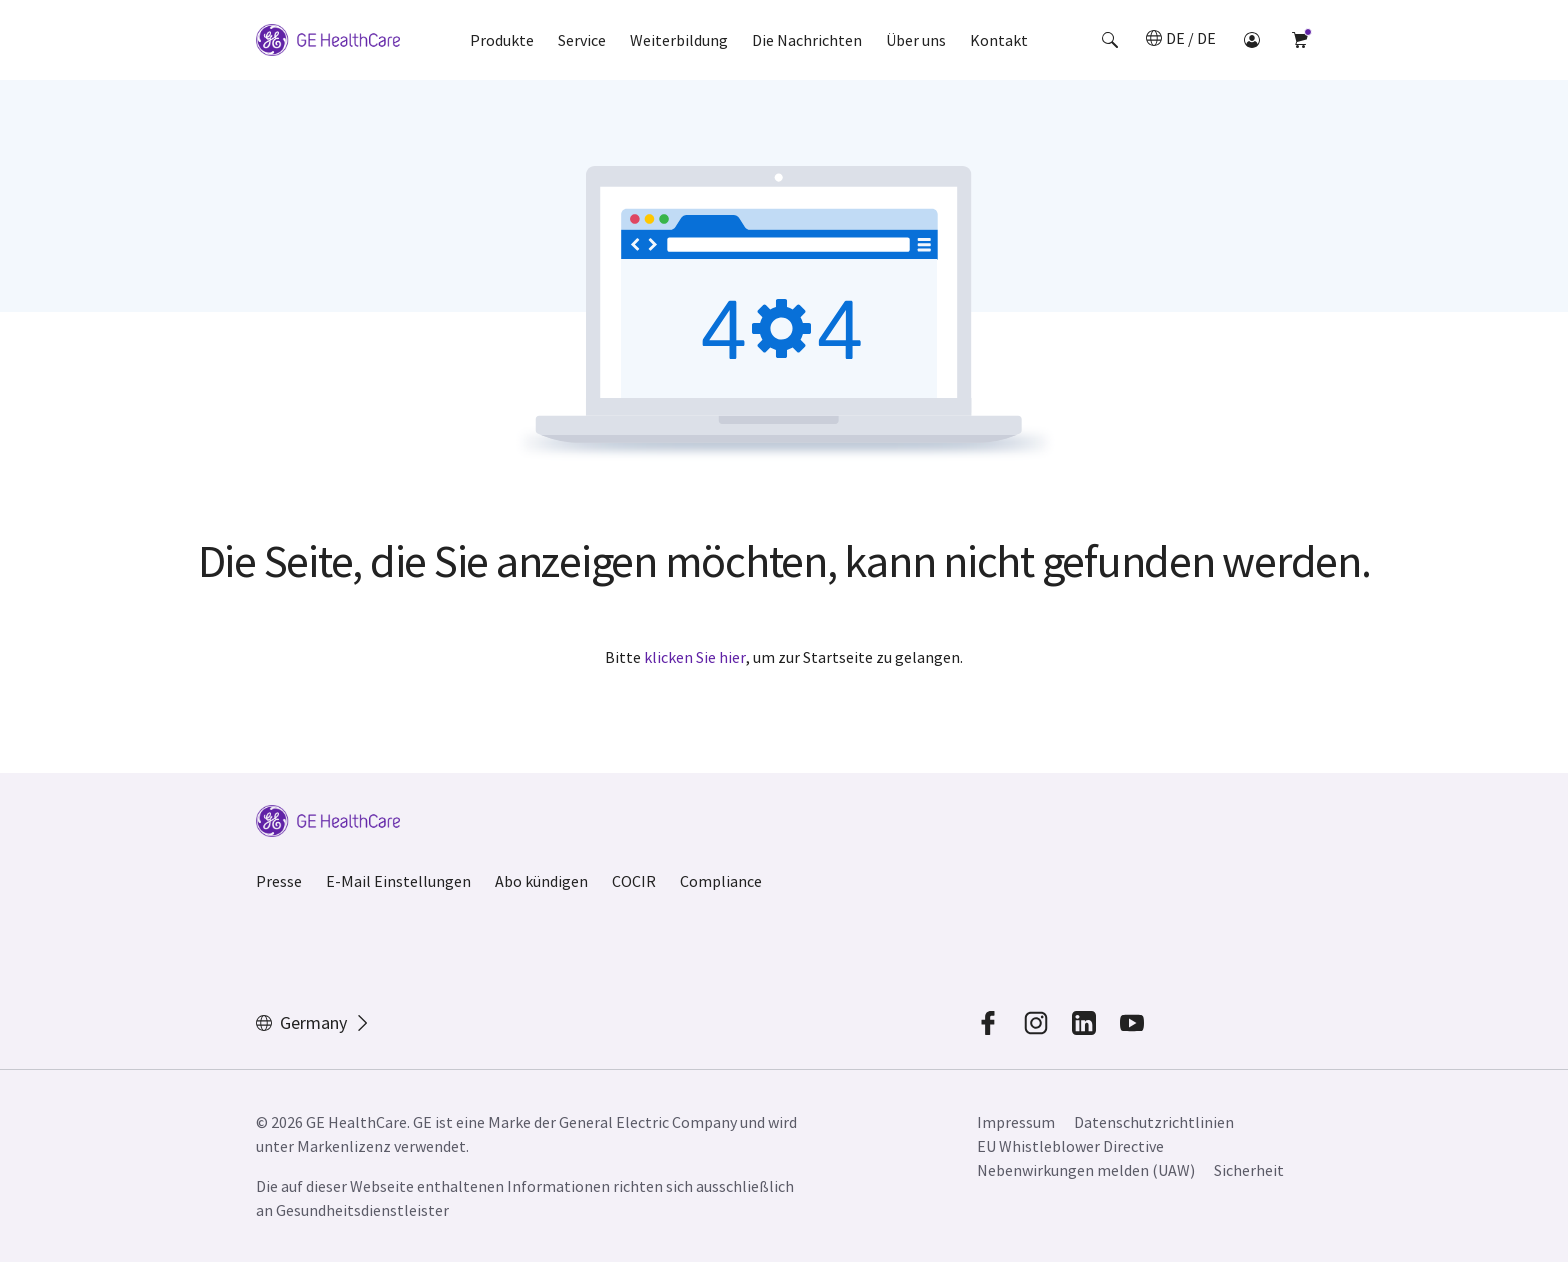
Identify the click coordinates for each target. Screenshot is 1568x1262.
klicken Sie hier (695, 657)
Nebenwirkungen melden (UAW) (1086, 1170)
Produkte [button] (502, 40)
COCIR (634, 881)
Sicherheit (1249, 1170)
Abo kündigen (541, 881)
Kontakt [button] (999, 40)
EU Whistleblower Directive (1070, 1146)
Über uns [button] (916, 40)
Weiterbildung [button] (679, 40)
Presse (279, 881)
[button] (1110, 40)
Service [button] (582, 40)
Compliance (721, 881)
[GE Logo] (328, 40)
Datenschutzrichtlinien (1154, 1122)
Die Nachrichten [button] (807, 40)
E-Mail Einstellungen (398, 881)
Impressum (1016, 1122)
